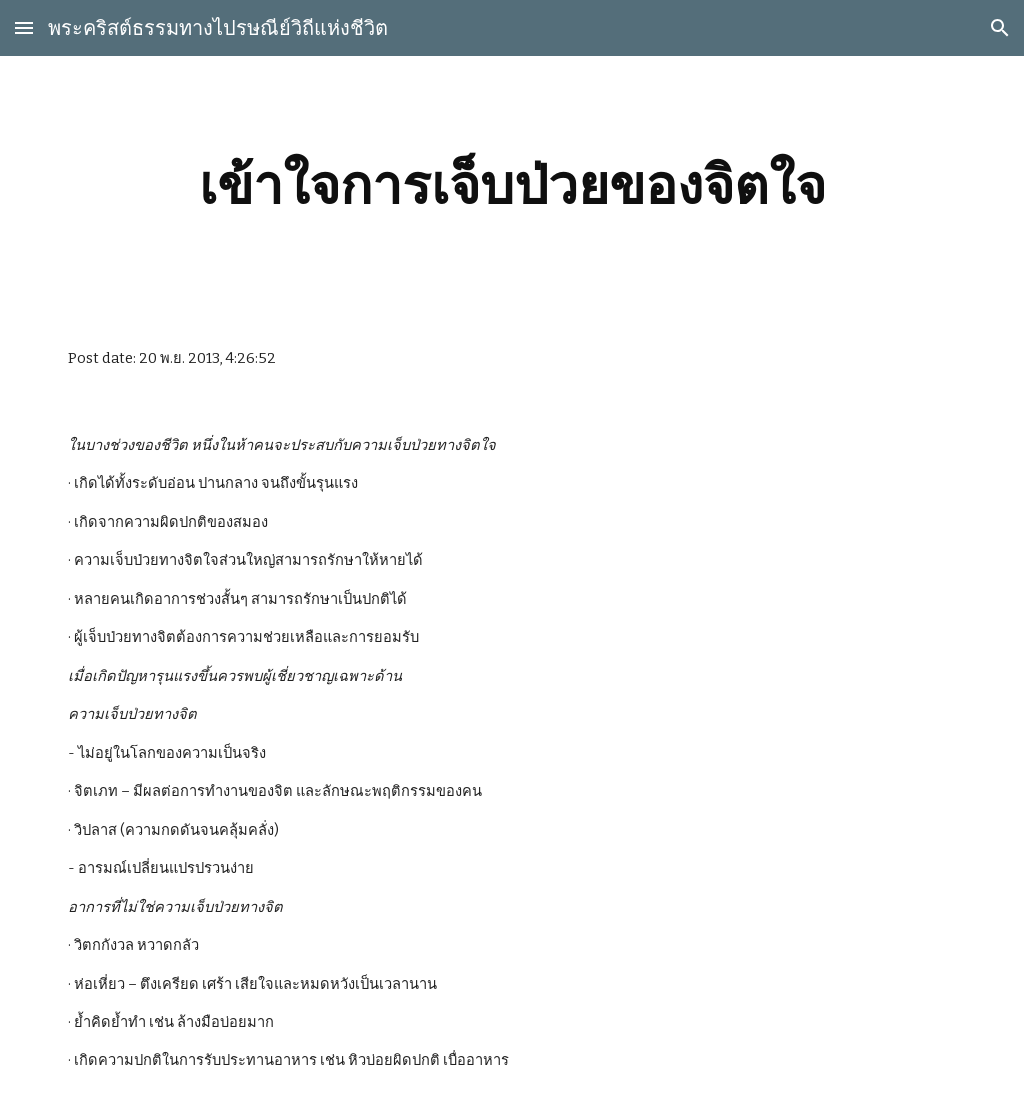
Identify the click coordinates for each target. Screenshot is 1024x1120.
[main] (512, 185)
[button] (24, 27)
